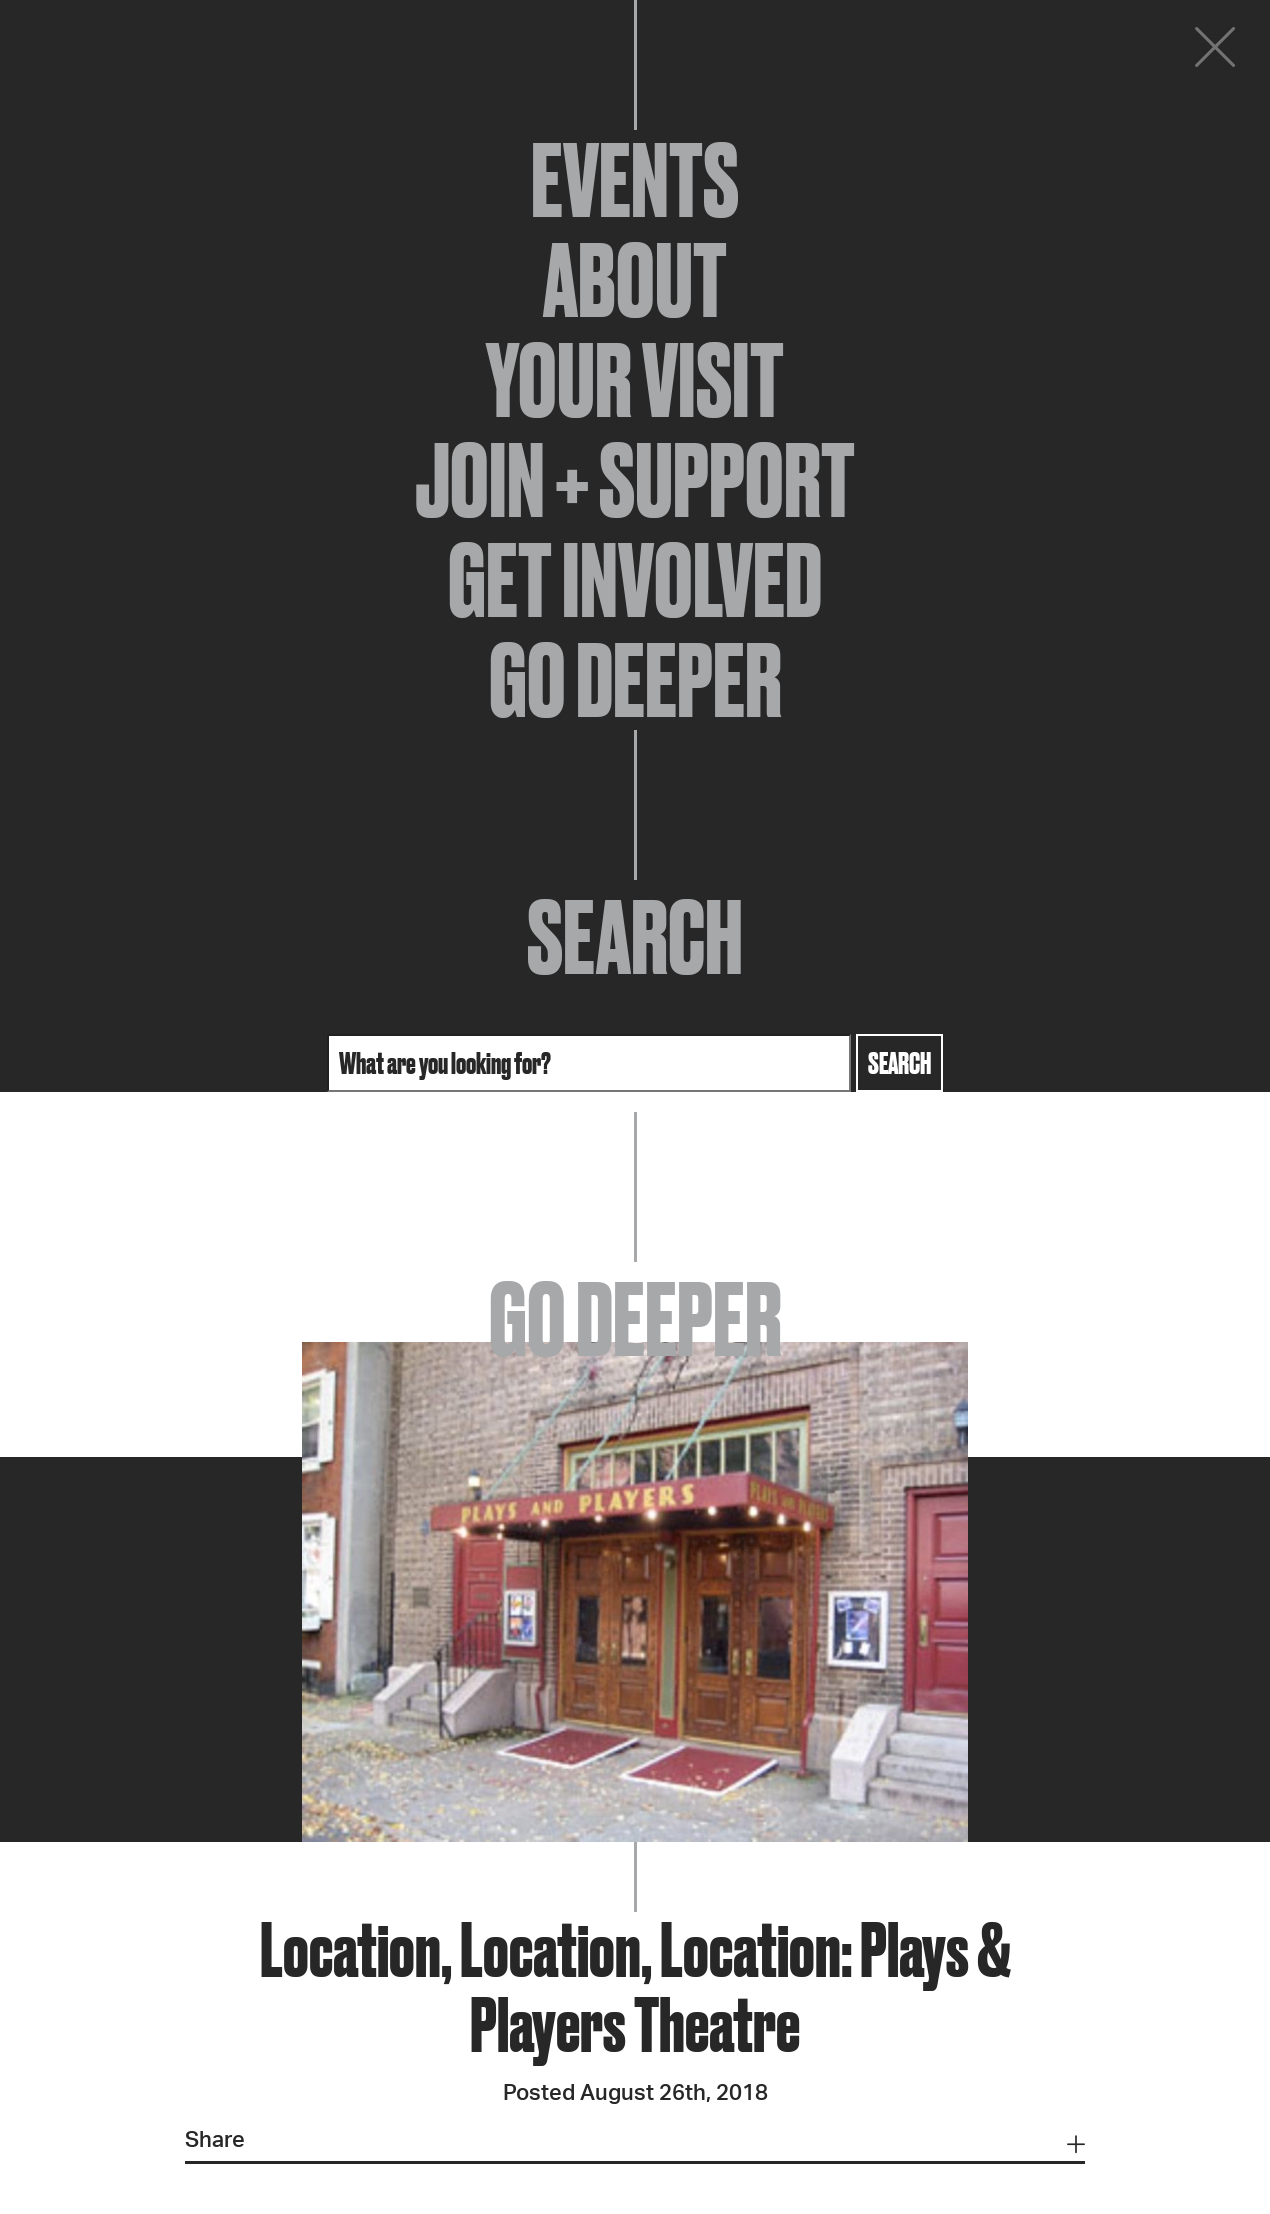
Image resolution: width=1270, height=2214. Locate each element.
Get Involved (635, 580)
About (635, 280)
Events (635, 180)
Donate (1094, 52)
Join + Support (635, 480)
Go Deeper (635, 680)
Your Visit (635, 380)
